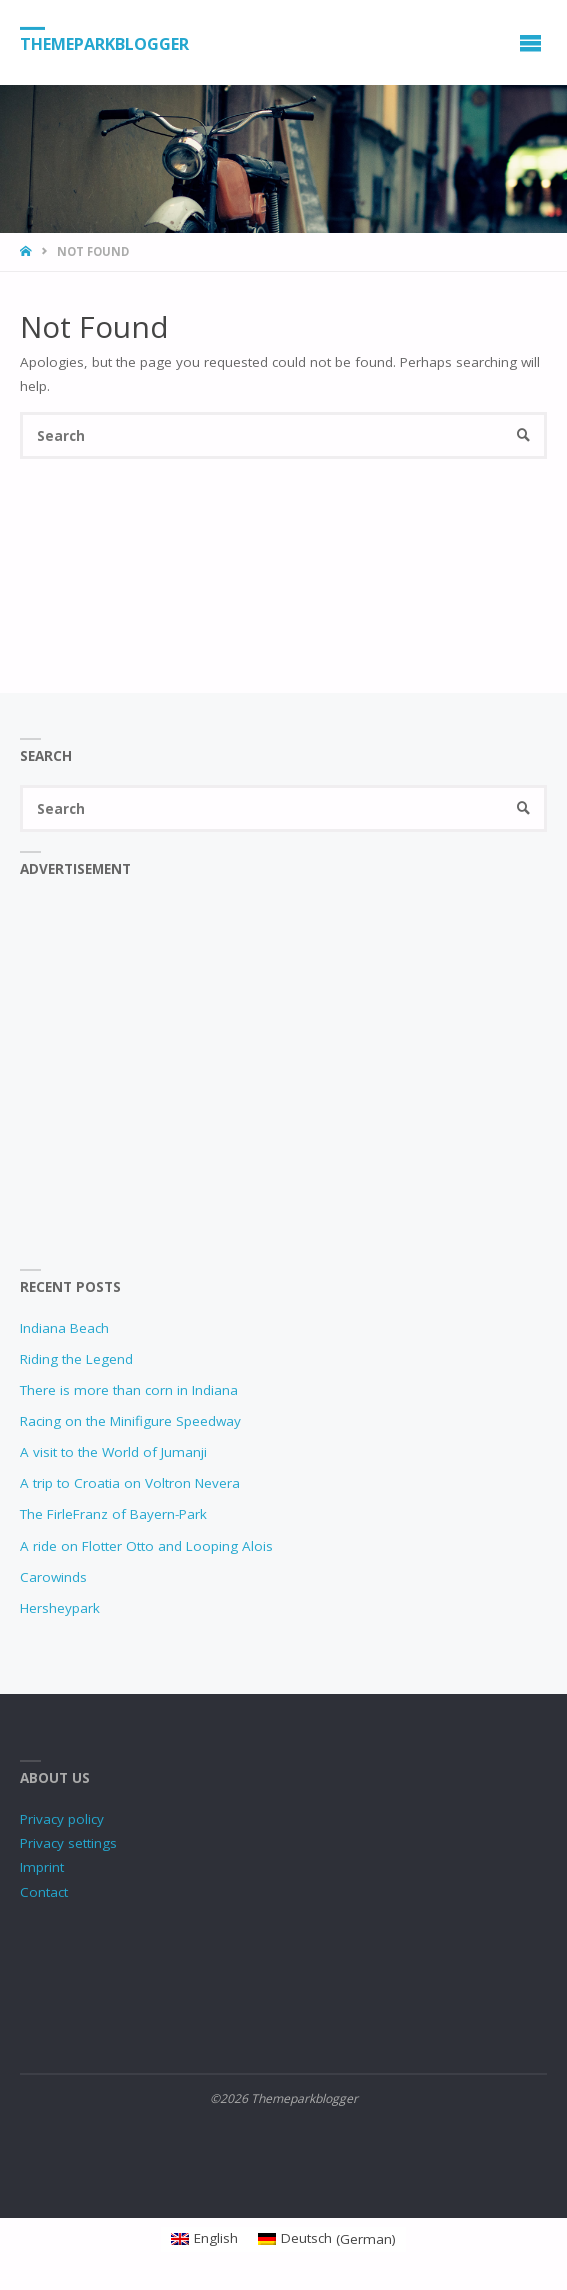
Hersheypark (60, 1608)
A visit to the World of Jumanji (113, 1452)
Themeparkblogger (104, 43)
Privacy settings (68, 1843)
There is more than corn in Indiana (129, 1390)
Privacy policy (62, 1819)
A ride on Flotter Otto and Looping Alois (146, 1546)
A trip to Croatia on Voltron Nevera (130, 1483)
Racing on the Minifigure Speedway (130, 1421)
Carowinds (53, 1577)
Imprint (42, 1867)
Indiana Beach (64, 1328)
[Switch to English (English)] (204, 2239)
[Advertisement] (283, 1086)
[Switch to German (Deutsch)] (327, 2239)
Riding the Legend (76, 1359)
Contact (44, 1892)
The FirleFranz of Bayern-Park (113, 1514)
